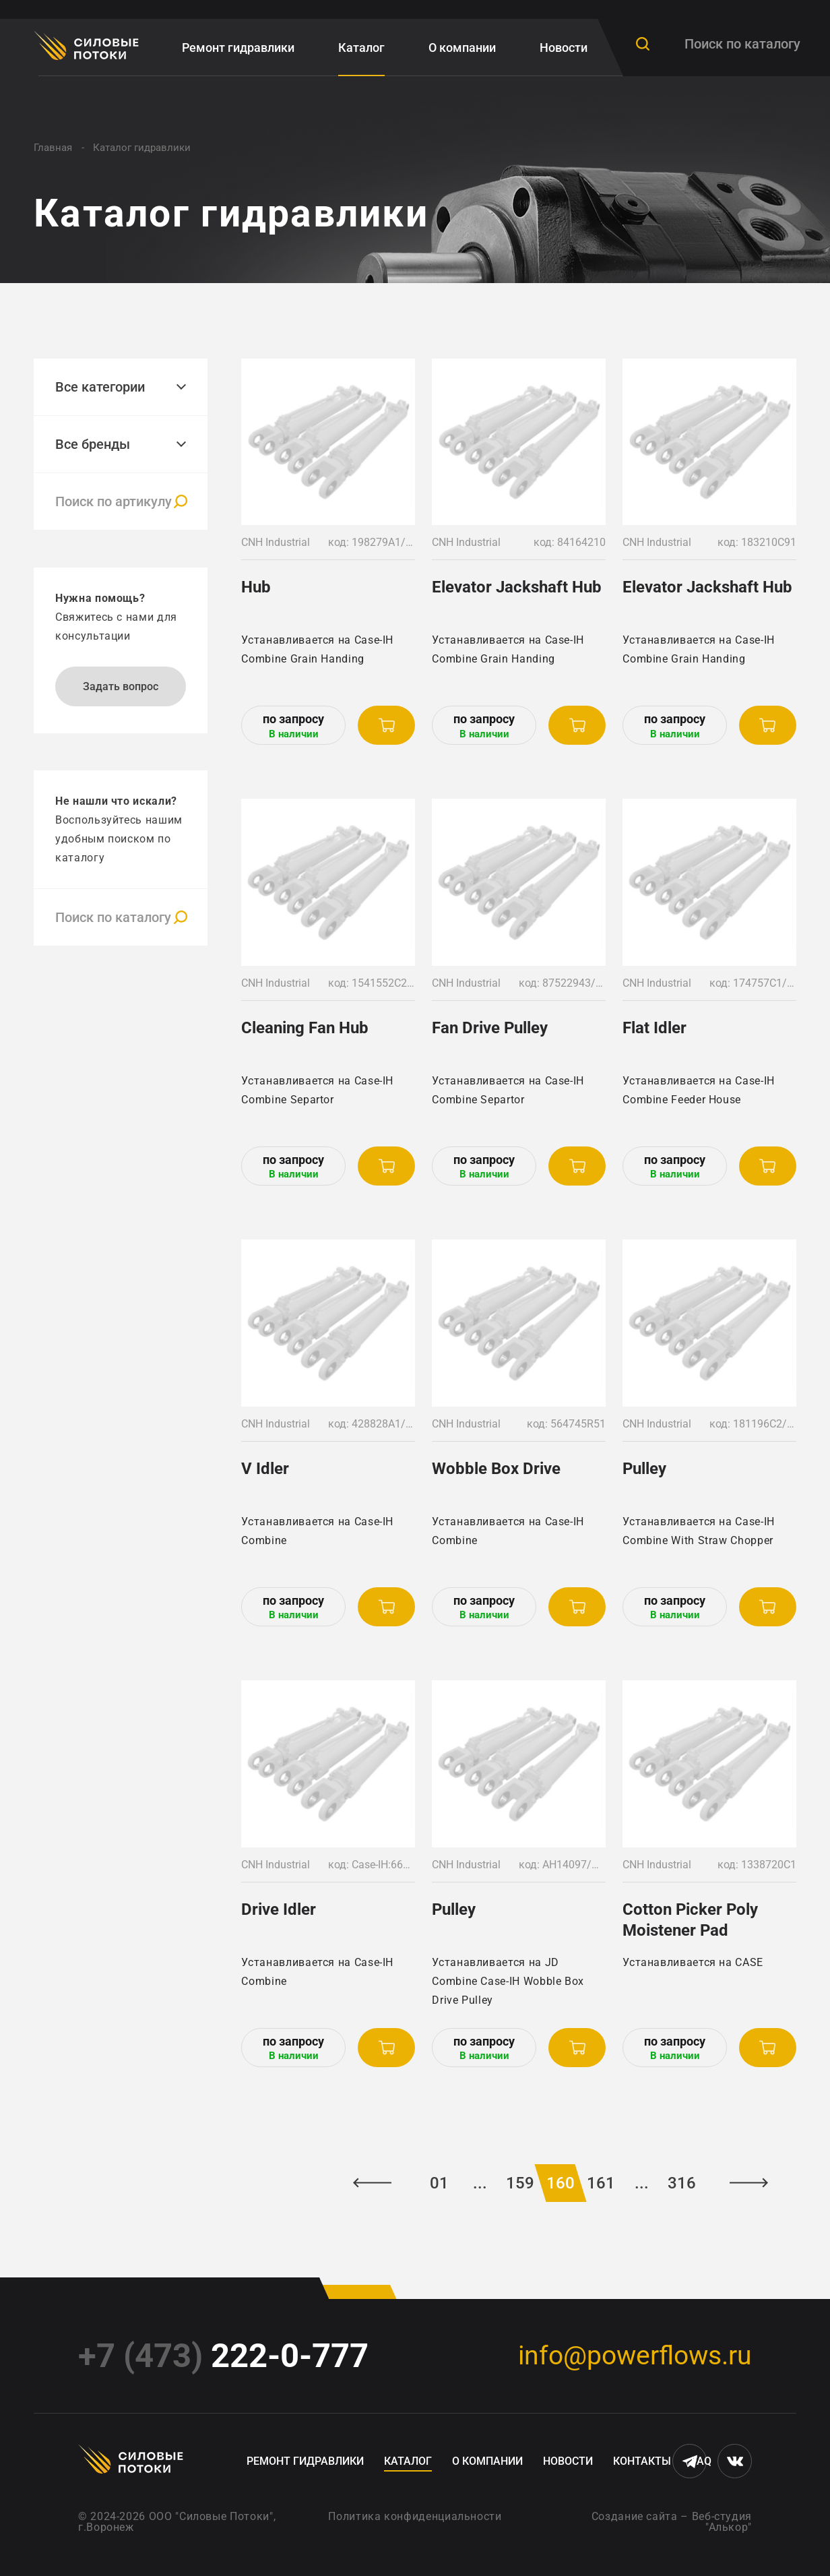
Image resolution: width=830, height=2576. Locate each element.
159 (520, 2183)
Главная (53, 148)
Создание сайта (635, 2516)
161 (601, 2183)
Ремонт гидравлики (238, 47)
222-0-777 (223, 2355)
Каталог (361, 47)
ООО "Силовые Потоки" (211, 2516)
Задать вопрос (120, 686)
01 (439, 2183)
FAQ (701, 2461)
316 (682, 2183)
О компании (462, 47)
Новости (563, 47)
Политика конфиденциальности (414, 2516)
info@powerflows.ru (635, 2356)
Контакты (642, 2461)
